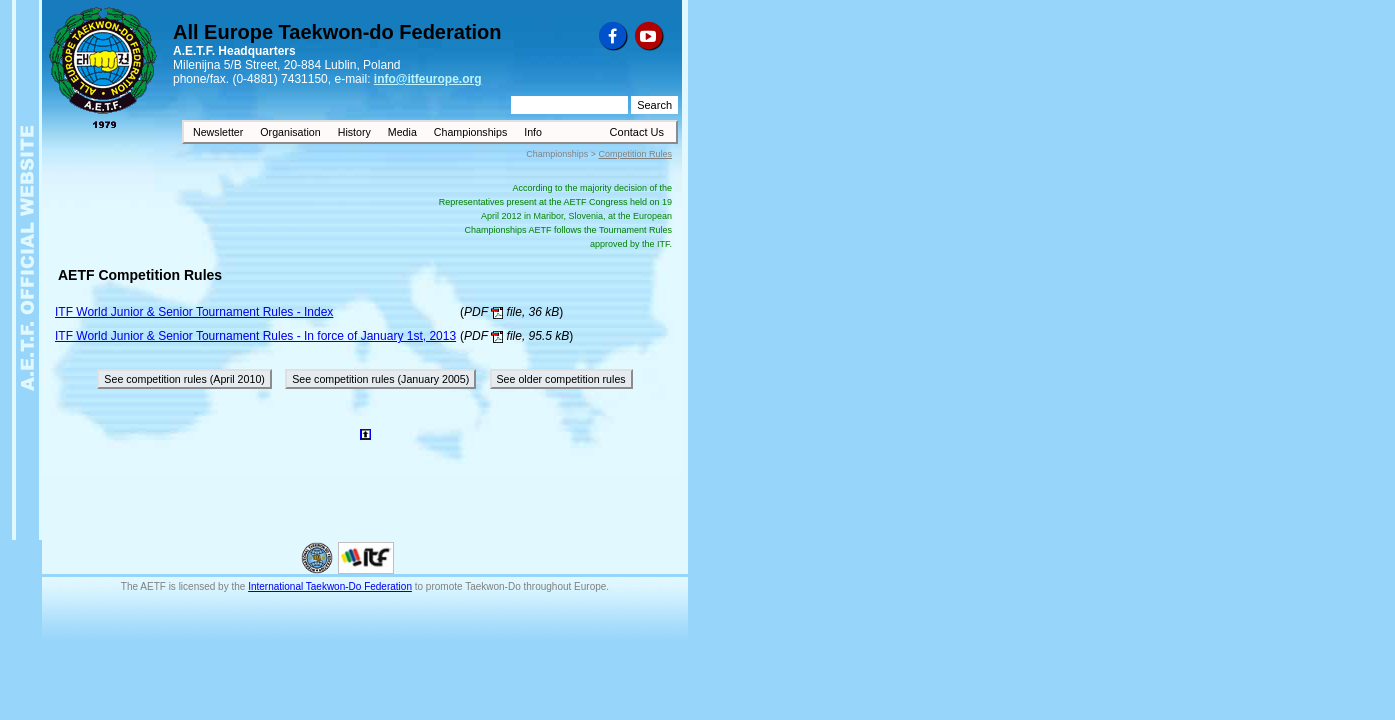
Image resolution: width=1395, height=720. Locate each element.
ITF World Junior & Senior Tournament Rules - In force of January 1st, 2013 (255, 336)
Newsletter (219, 132)
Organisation (291, 132)
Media (404, 132)
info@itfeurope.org (428, 79)
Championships (472, 132)
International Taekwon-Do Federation (330, 586)
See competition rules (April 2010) (184, 379)
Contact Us (637, 132)
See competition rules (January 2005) (380, 379)
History (356, 132)
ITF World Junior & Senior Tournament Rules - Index (194, 312)
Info (533, 132)
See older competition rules (561, 379)
